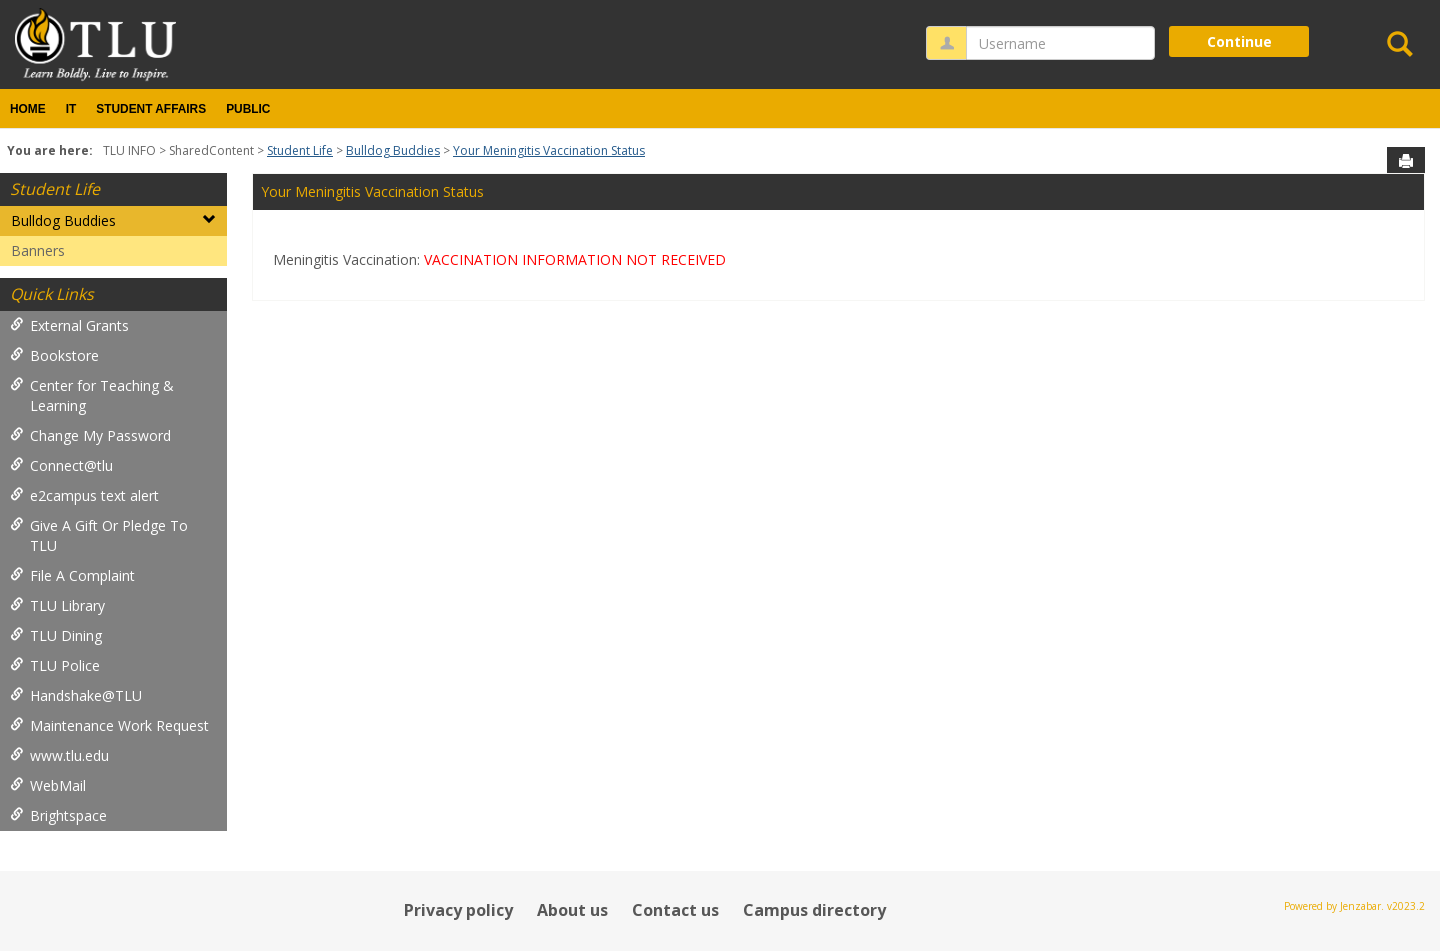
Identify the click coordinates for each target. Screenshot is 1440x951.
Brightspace (58, 815)
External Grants (69, 325)
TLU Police (55, 665)
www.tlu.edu (59, 755)
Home (28, 109)
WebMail (48, 785)
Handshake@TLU (76, 695)
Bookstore (54, 355)
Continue (1239, 41)
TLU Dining (56, 635)
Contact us (675, 910)
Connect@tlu (61, 465)
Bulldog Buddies (393, 150)
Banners (38, 250)
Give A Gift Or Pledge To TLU (99, 535)
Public (248, 109)
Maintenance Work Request (109, 725)
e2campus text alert (84, 495)
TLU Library (57, 605)
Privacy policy (458, 910)
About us (572, 910)
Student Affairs (151, 109)
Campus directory (814, 910)
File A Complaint (72, 575)
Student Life (300, 150)
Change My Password (90, 435)
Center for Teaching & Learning (92, 395)
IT (71, 109)
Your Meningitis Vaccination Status (549, 150)
